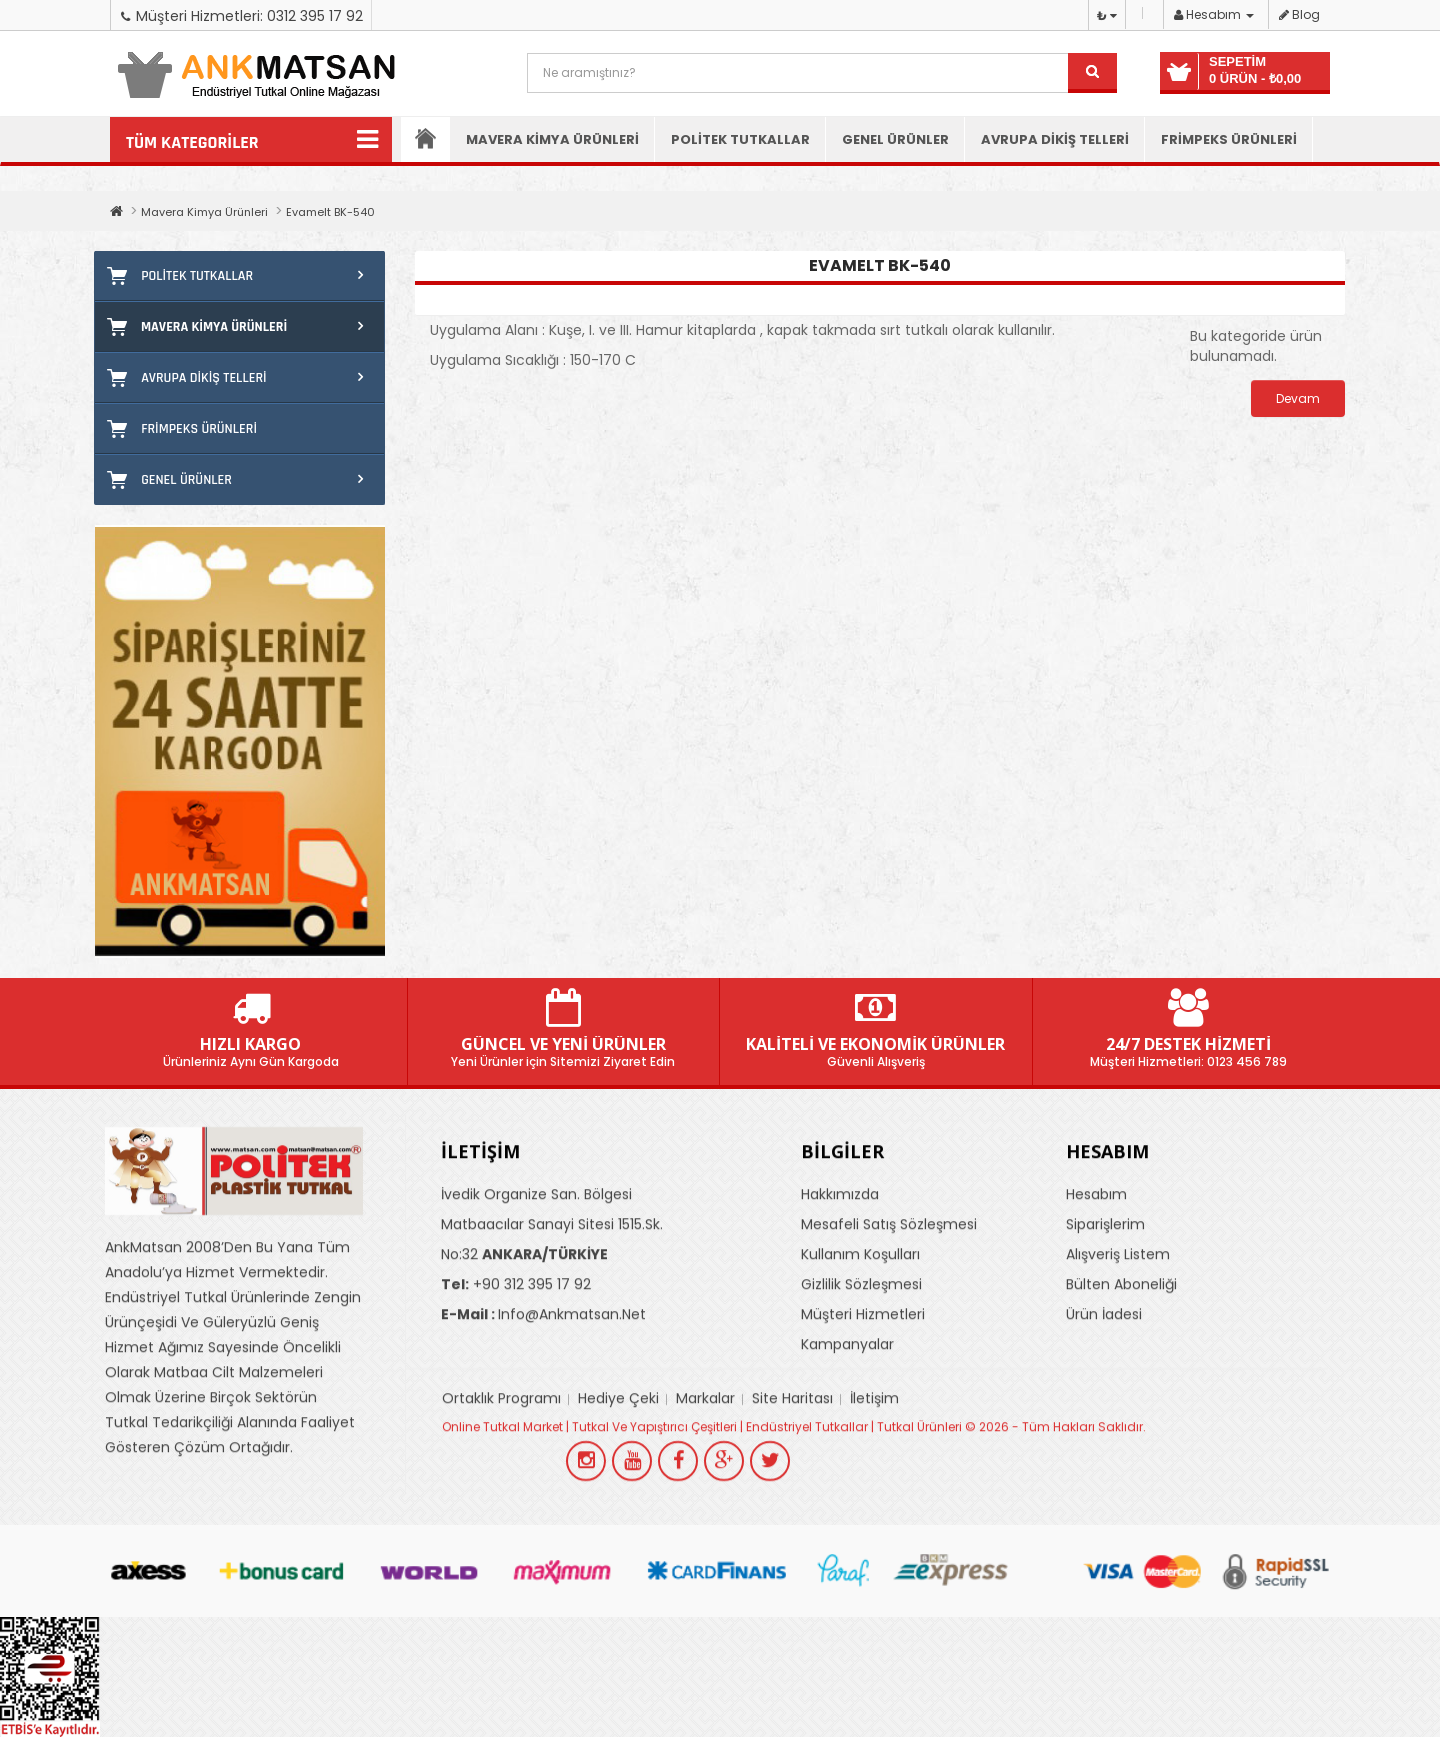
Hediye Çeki (618, 1524)
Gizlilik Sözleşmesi (861, 1410)
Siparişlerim (1105, 1350)
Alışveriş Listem (1118, 1380)
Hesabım (1096, 1320)
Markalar (705, 1524)
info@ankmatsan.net (543, 1440)
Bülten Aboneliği (1121, 1410)
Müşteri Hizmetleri (863, 1440)
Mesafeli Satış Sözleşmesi (889, 1350)
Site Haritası (792, 1524)
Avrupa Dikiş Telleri (1055, 139)
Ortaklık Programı (501, 1524)
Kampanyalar (847, 1470)
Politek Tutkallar (740, 139)
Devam (1298, 398)
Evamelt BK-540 (330, 212)
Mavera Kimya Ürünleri (552, 139)
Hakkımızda (840, 1320)
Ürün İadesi (1104, 1440)
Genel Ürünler (895, 139)
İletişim (874, 1524)
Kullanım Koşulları (860, 1380)
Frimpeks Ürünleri (1229, 139)
